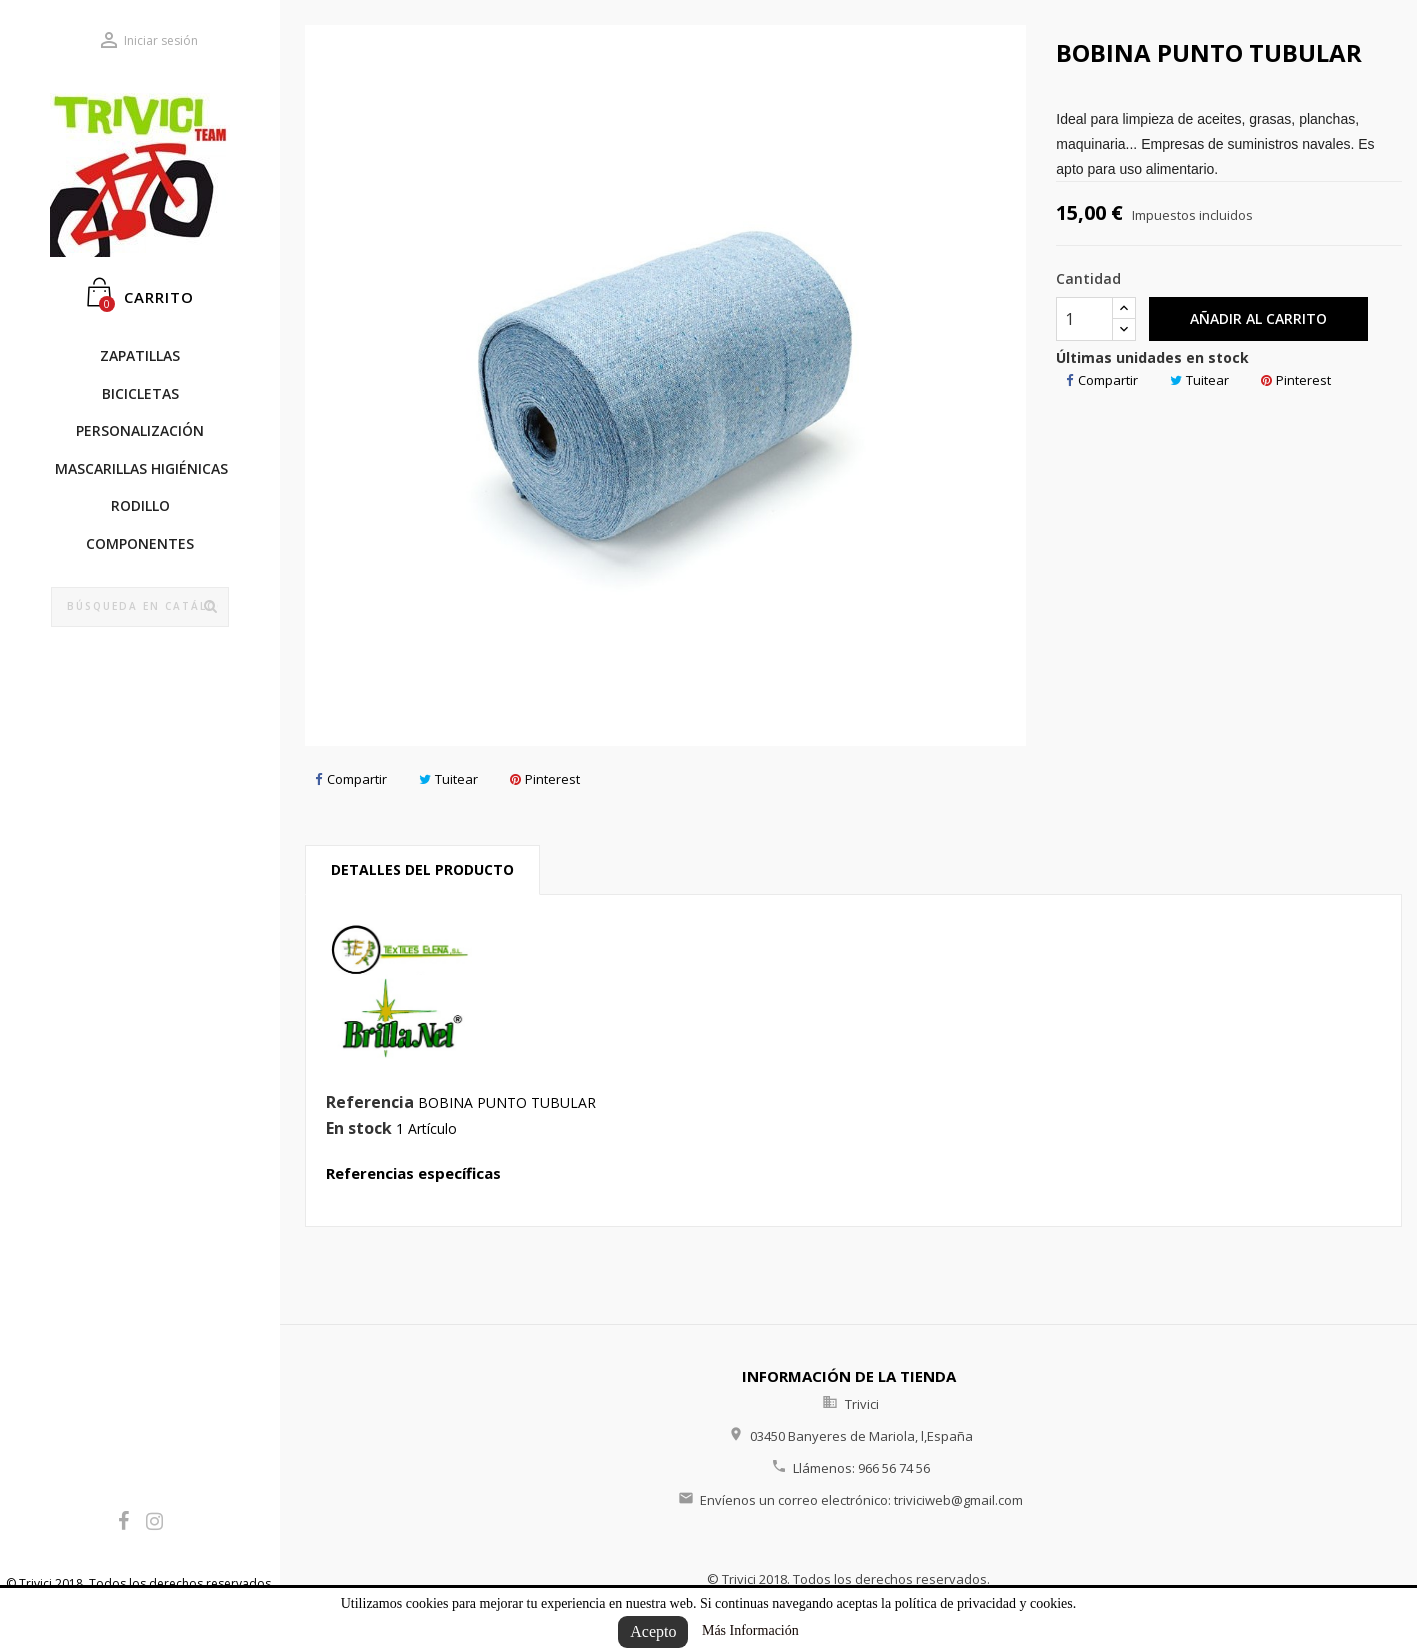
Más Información (750, 1630)
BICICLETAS (140, 393)
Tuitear (448, 779)
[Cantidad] (1084, 319)
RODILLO (140, 505)
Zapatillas (140, 355)
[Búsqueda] (140, 607)
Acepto (653, 1631)
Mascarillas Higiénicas (141, 468)
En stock (359, 1129)
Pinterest (545, 779)
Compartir (351, 779)
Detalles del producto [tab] (422, 869)
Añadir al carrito (1258, 318)
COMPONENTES (140, 543)
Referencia (370, 1103)
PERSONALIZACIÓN (140, 430)
